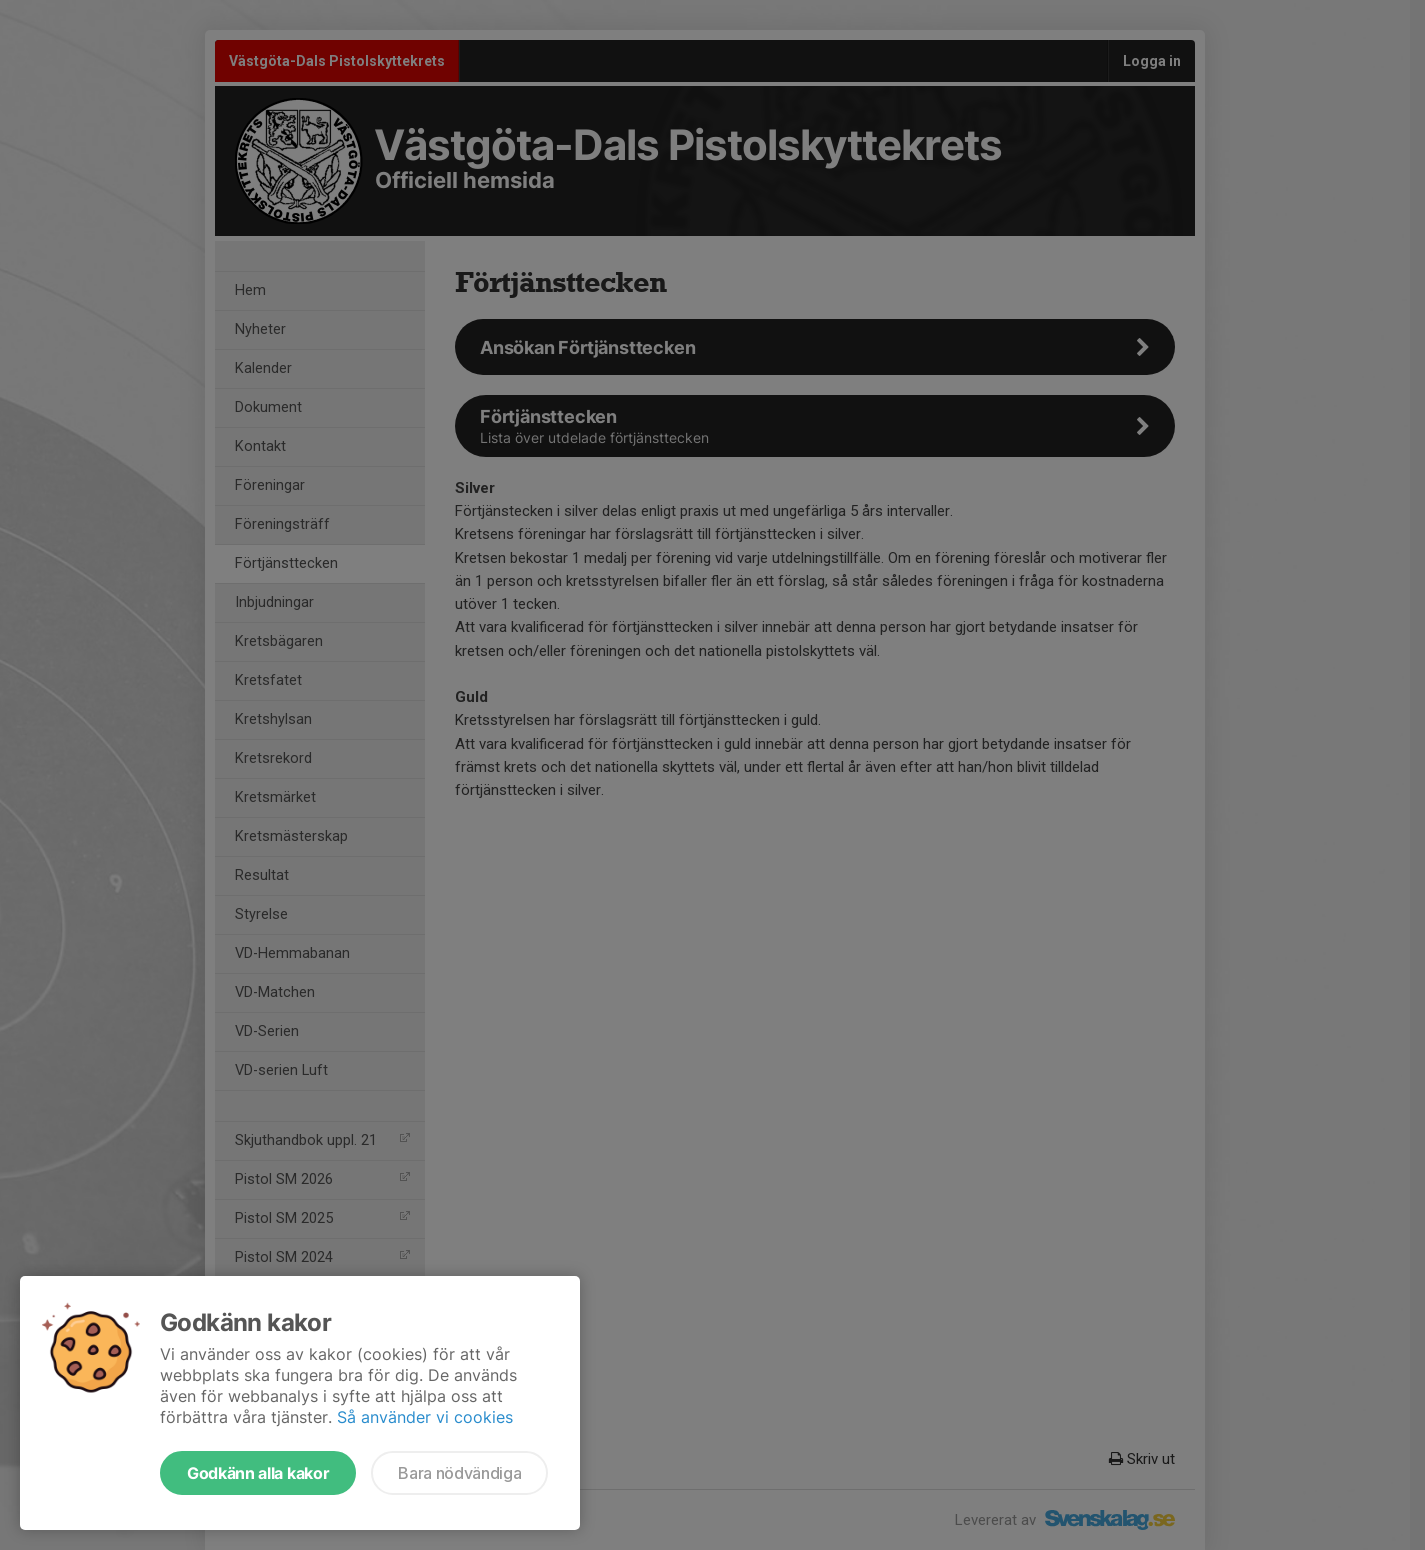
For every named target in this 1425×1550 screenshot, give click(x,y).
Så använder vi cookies (425, 1417)
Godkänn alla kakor (258, 1473)
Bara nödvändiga (459, 1473)
